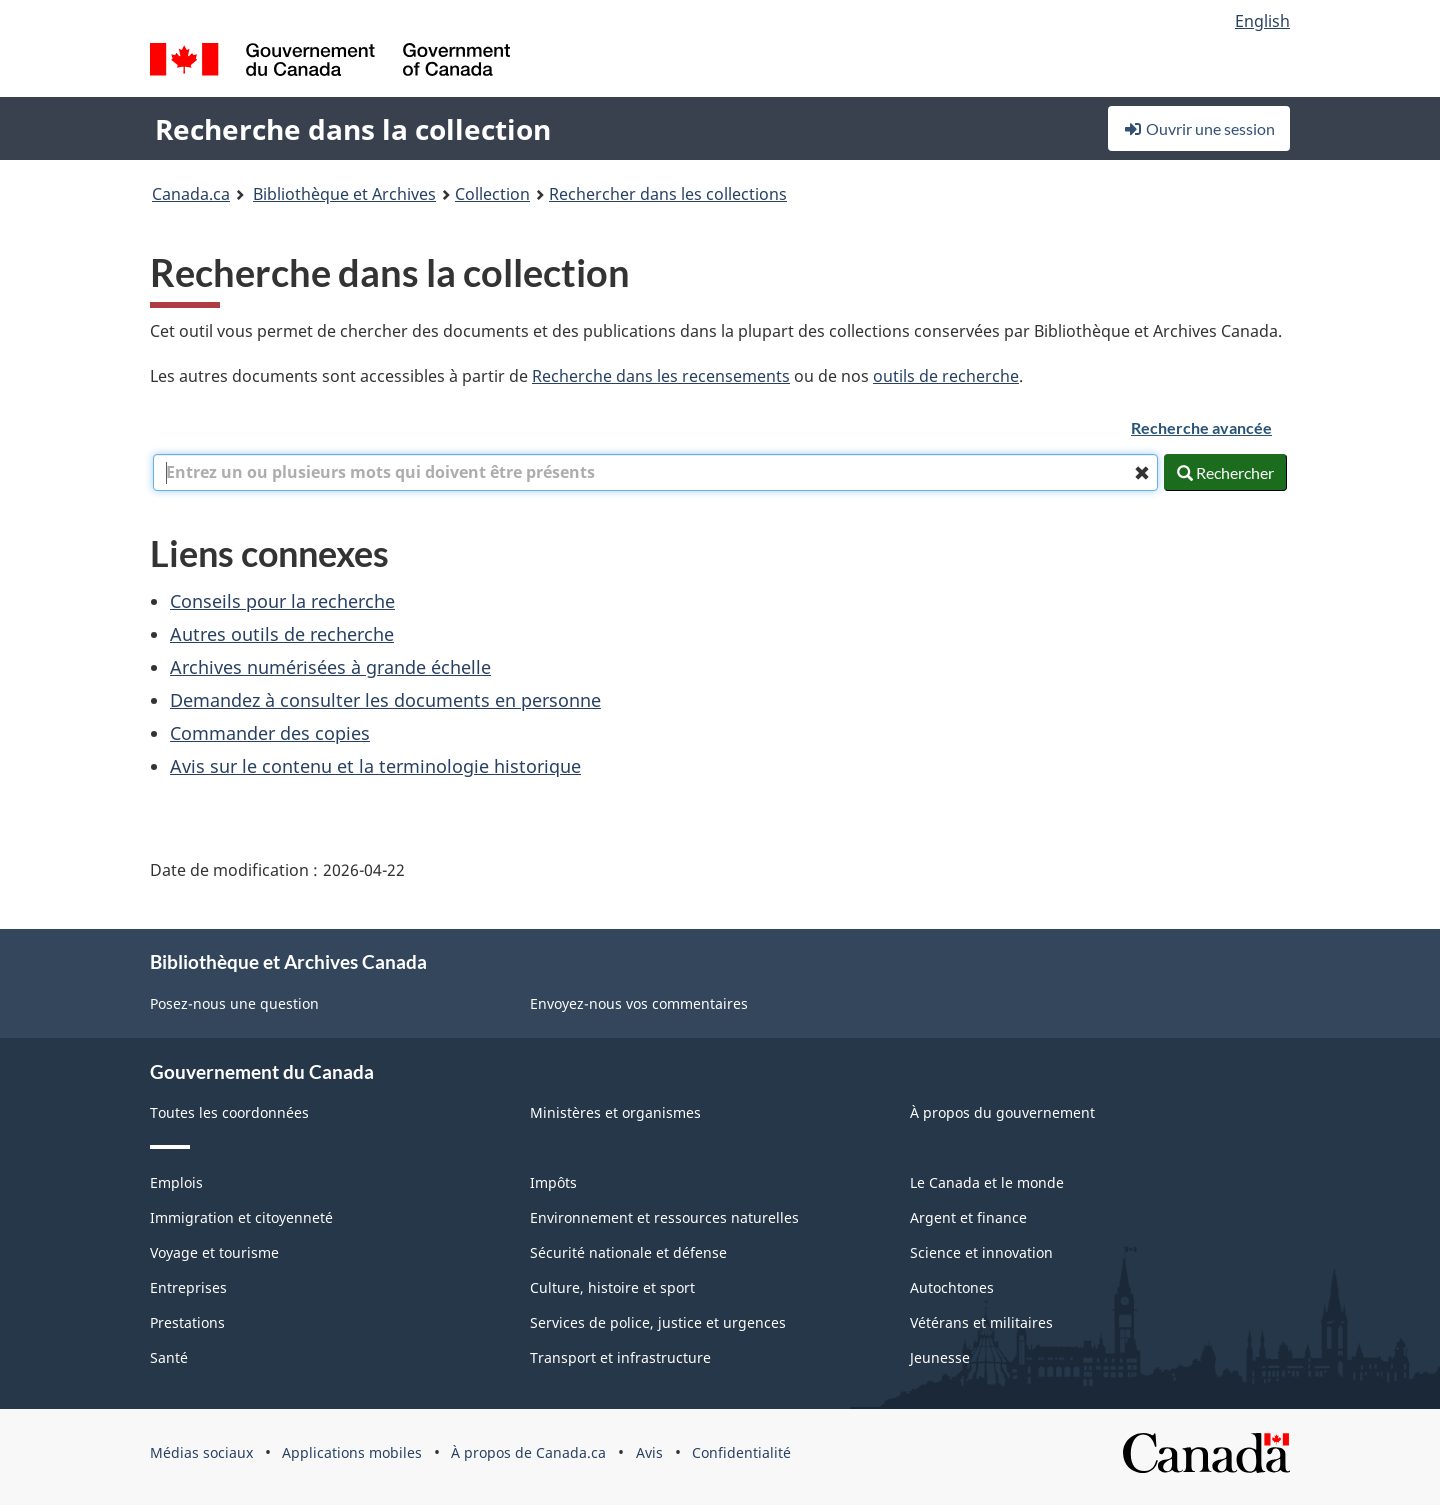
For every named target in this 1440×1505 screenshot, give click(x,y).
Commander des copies (270, 733)
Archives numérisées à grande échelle (330, 667)
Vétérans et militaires (981, 1322)
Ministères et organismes (615, 1112)
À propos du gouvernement (1002, 1112)
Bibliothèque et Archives (344, 194)
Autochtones (952, 1287)
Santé (169, 1357)
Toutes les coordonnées (229, 1112)
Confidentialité (741, 1452)
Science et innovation (981, 1252)
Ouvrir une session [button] (1199, 128)
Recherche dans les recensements (661, 376)
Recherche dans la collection (353, 129)
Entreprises (188, 1287)
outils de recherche (946, 376)
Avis (649, 1452)
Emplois (176, 1182)
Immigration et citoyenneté (241, 1217)
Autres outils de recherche (282, 634)
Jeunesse (940, 1357)
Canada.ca (191, 194)
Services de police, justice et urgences (658, 1322)
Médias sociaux (201, 1452)
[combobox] (655, 472)
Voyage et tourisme (214, 1252)
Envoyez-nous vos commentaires (639, 1003)
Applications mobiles (352, 1452)
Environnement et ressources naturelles (664, 1217)
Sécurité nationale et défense (628, 1252)
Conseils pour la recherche (282, 601)
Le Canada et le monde (987, 1182)
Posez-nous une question (234, 1003)
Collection (492, 194)
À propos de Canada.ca (528, 1452)
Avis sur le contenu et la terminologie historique (375, 766)
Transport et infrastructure (620, 1357)
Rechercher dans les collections (668, 194)
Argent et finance (968, 1217)
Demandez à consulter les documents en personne (385, 700)
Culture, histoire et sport (612, 1287)
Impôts (553, 1182)
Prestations (187, 1322)
